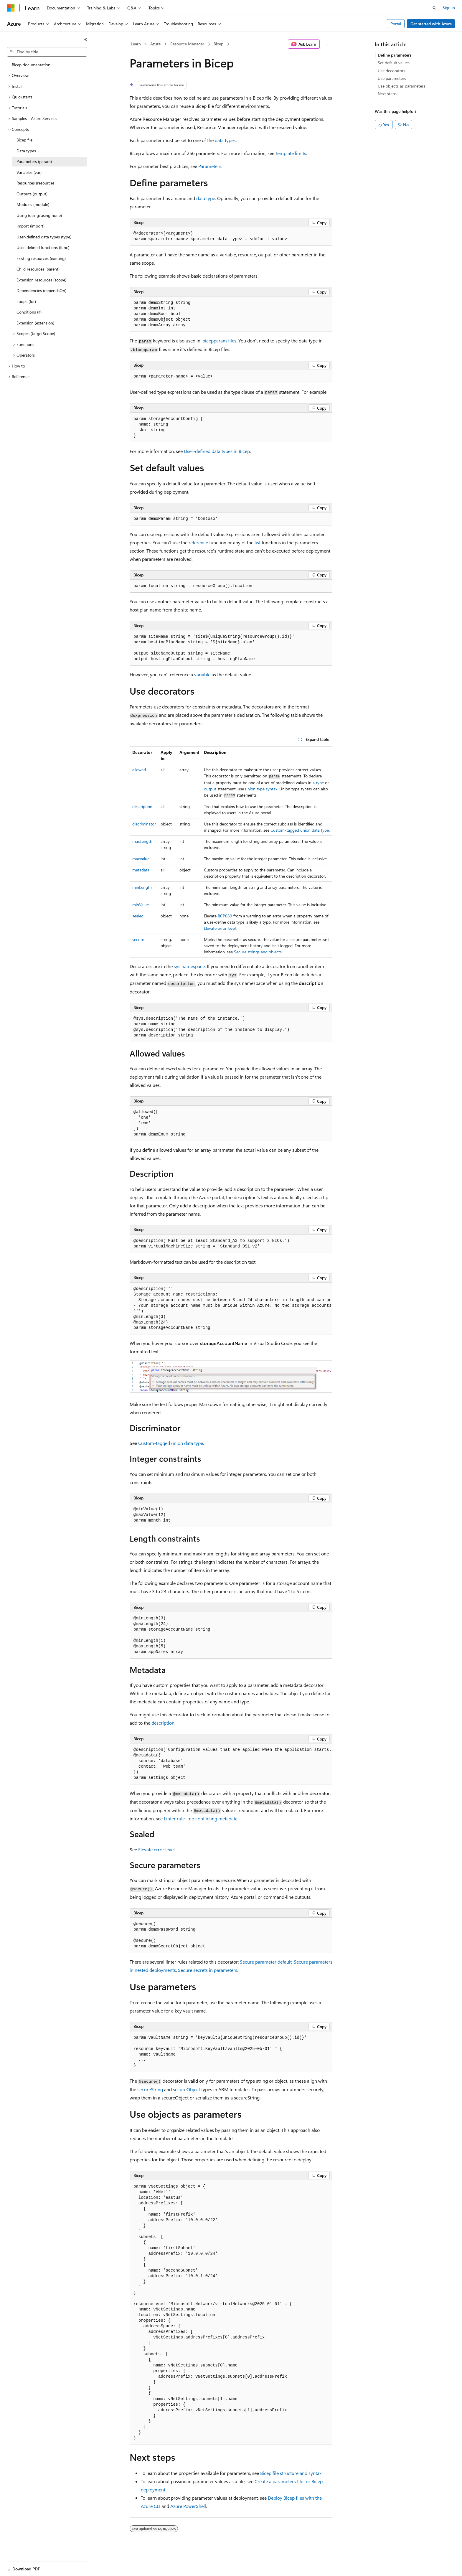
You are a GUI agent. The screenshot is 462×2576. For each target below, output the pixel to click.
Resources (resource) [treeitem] (35, 183)
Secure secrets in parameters (207, 1970)
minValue (140, 904)
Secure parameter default (266, 1962)
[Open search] (434, 8)
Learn (136, 44)
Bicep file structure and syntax (290, 2473)
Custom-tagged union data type (299, 830)
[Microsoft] (11, 8)
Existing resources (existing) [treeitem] (41, 258)
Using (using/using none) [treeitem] (39, 215)
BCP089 (225, 916)
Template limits (290, 153)
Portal (395, 24)
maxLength (142, 841)
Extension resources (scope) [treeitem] (41, 280)
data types (225, 140)
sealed (137, 916)
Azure (155, 44)
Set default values (394, 62)
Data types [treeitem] (26, 151)
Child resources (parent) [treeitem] (38, 269)
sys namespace (189, 966)
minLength (142, 887)
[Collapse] (85, 39)
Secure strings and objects (258, 952)
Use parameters (392, 78)
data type (205, 198)
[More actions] (327, 44)
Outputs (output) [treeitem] (31, 194)
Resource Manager (187, 44)
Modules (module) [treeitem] (32, 204)
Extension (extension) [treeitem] (35, 323)
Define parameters (394, 55)
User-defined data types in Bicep (217, 451)
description (142, 806)
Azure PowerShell (188, 2506)
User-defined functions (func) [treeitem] (42, 247)
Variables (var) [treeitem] (29, 172)
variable (202, 674)
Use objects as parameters (401, 86)
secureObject (186, 2089)
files (219, 340)
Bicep (218, 44)
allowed (139, 769)
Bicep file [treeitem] (24, 140)
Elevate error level (220, 928)
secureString (150, 2089)
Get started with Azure (431, 24)
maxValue (140, 858)
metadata (140, 870)
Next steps (387, 93)
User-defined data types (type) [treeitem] (43, 237)
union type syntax (261, 789)
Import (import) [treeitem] (30, 226)
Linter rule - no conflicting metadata (200, 1818)
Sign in (449, 7)
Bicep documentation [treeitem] (31, 64)
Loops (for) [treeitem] (26, 301)
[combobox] (47, 52)
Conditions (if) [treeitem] (29, 312)
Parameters (209, 166)
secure (138, 939)
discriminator (144, 824)
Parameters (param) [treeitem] (34, 161)
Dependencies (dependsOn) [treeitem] (41, 290)
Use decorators (391, 70)
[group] (231, 1309)
